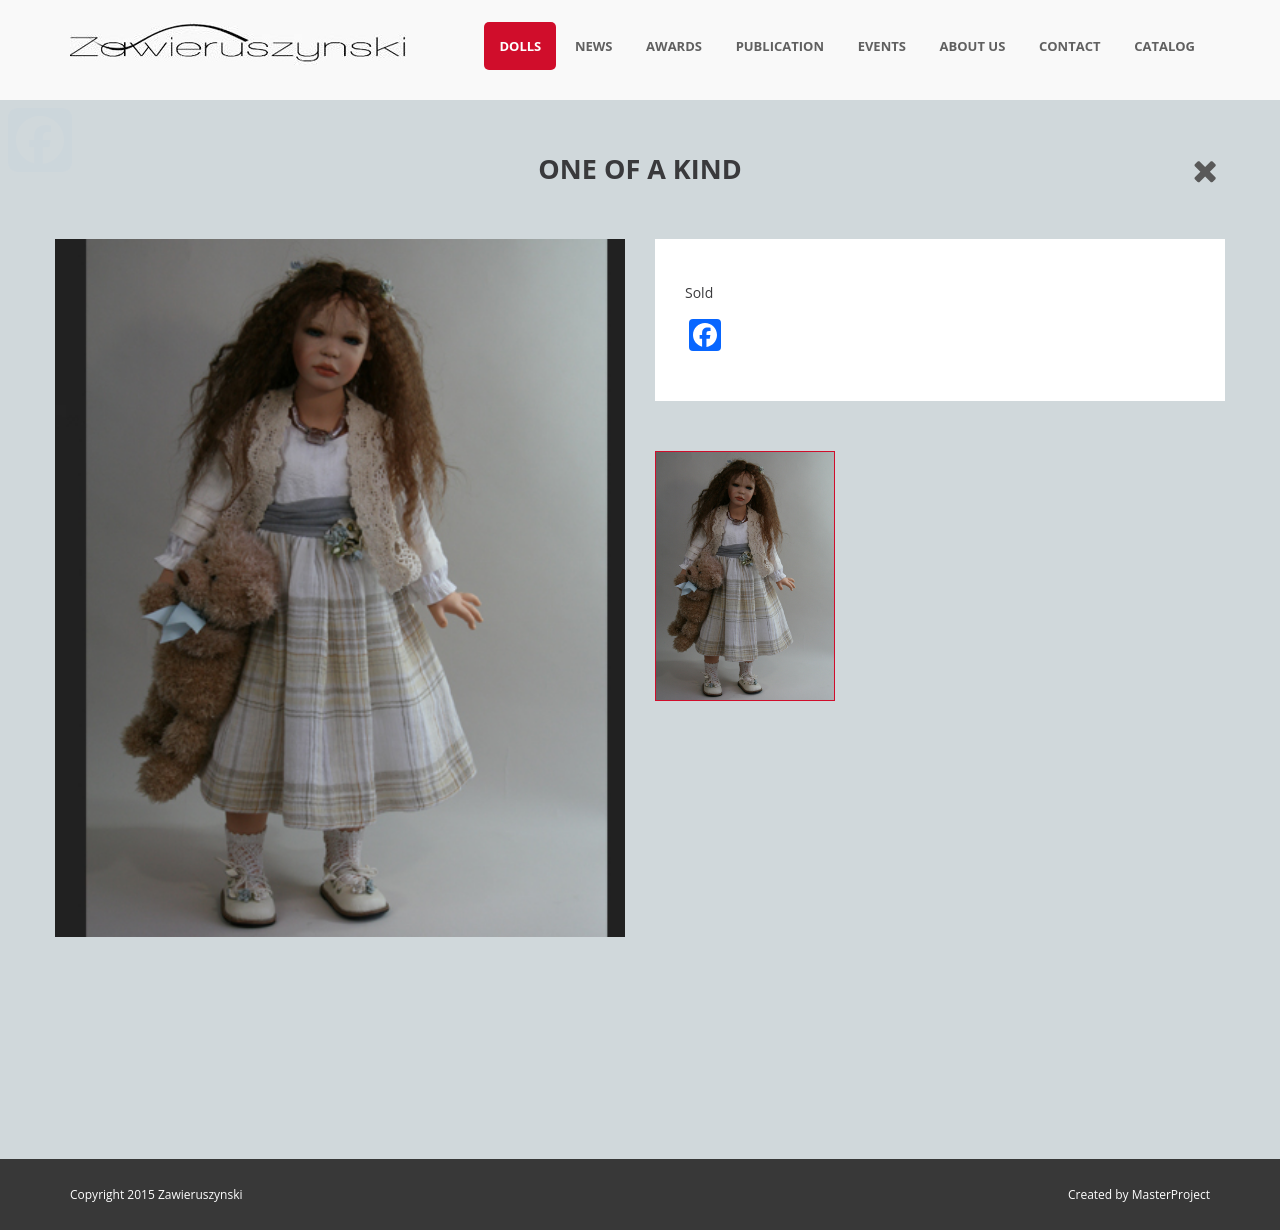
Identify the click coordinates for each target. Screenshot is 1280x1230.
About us (973, 46)
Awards (674, 46)
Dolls (520, 46)
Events (882, 46)
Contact (1070, 46)
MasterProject (1171, 1194)
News (594, 46)
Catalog (1164, 46)
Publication (780, 46)
